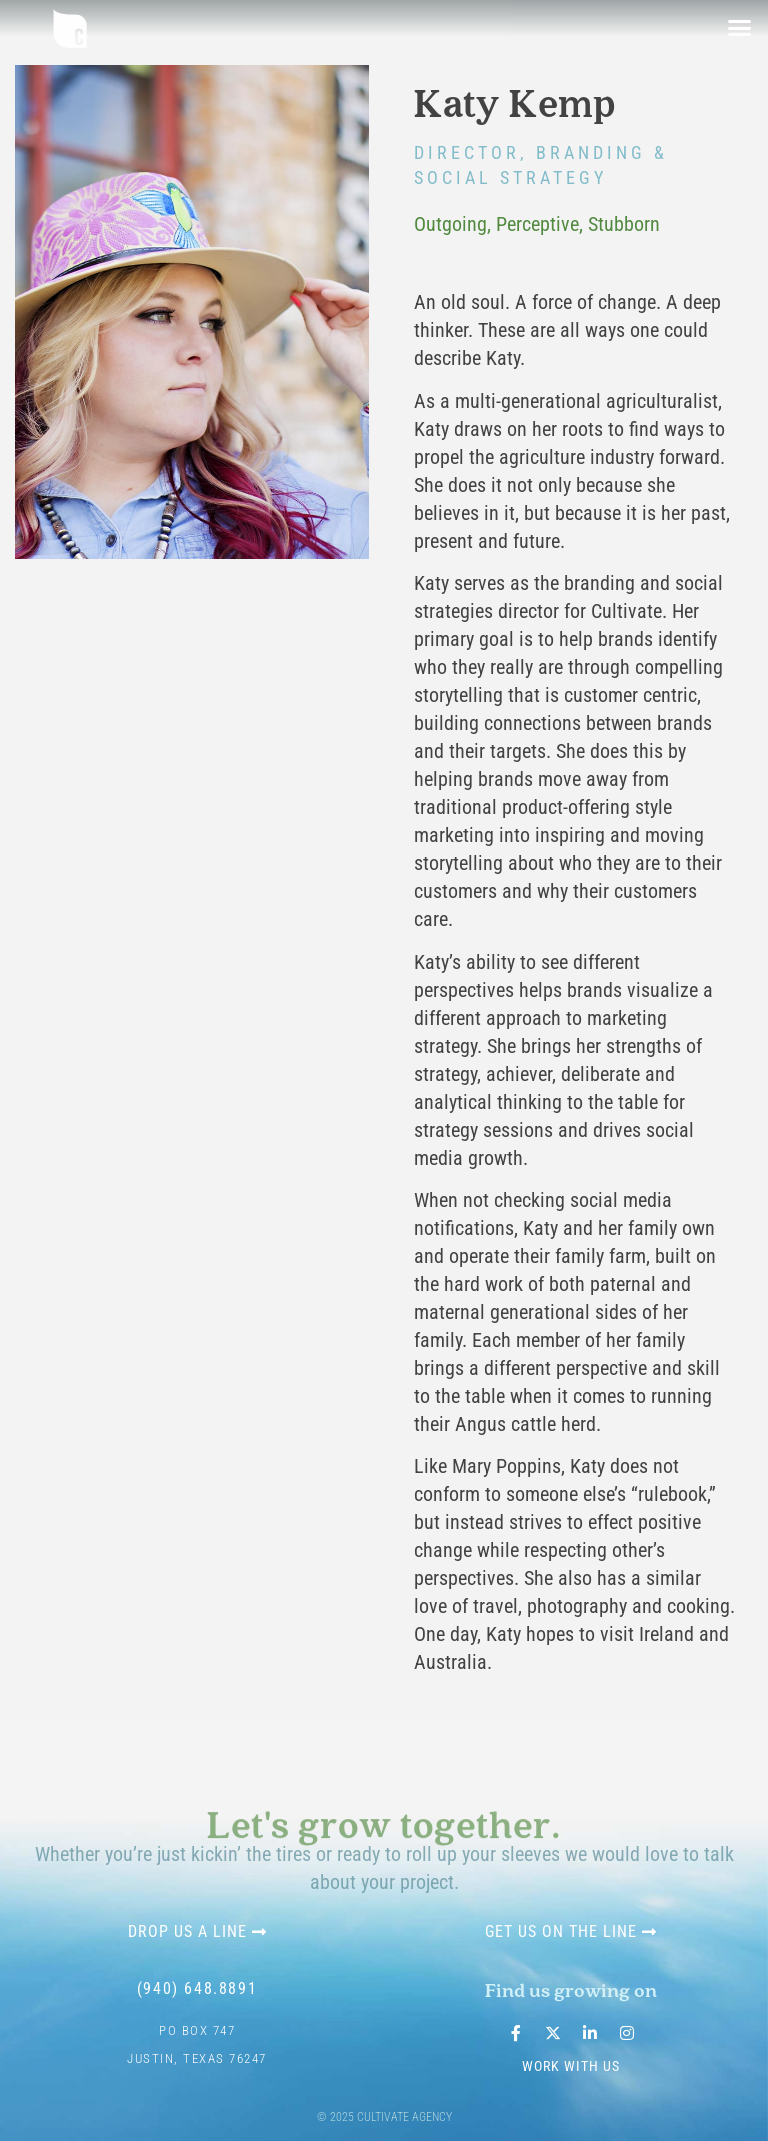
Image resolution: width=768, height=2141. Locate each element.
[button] (740, 28)
